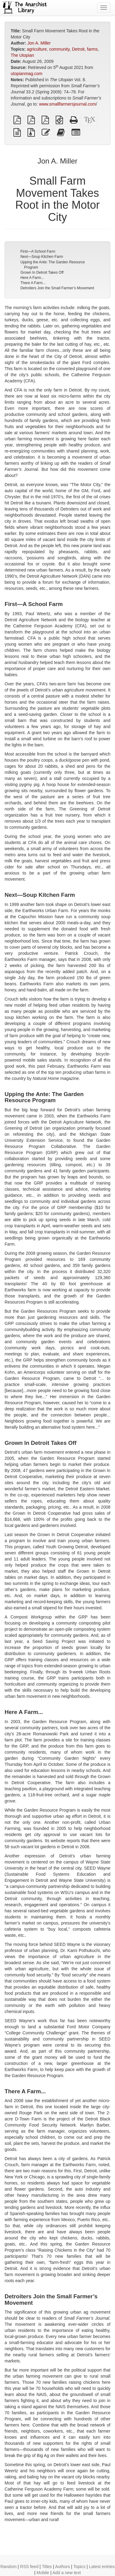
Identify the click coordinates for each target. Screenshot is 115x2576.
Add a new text (66, 2572)
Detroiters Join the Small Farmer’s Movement (57, 288)
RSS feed (29, 2566)
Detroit (78, 49)
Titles (47, 2566)
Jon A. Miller (38, 43)
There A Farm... (33, 283)
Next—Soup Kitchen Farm (41, 256)
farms (92, 49)
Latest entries (102, 2566)
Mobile (43, 2572)
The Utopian (22, 55)
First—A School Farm (37, 251)
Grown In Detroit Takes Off (42, 272)
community (59, 49)
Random (8, 2566)
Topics (79, 2566)
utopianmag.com (27, 73)
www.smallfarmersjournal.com (67, 104)
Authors (62, 2566)
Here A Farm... (32, 278)
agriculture (37, 49)
